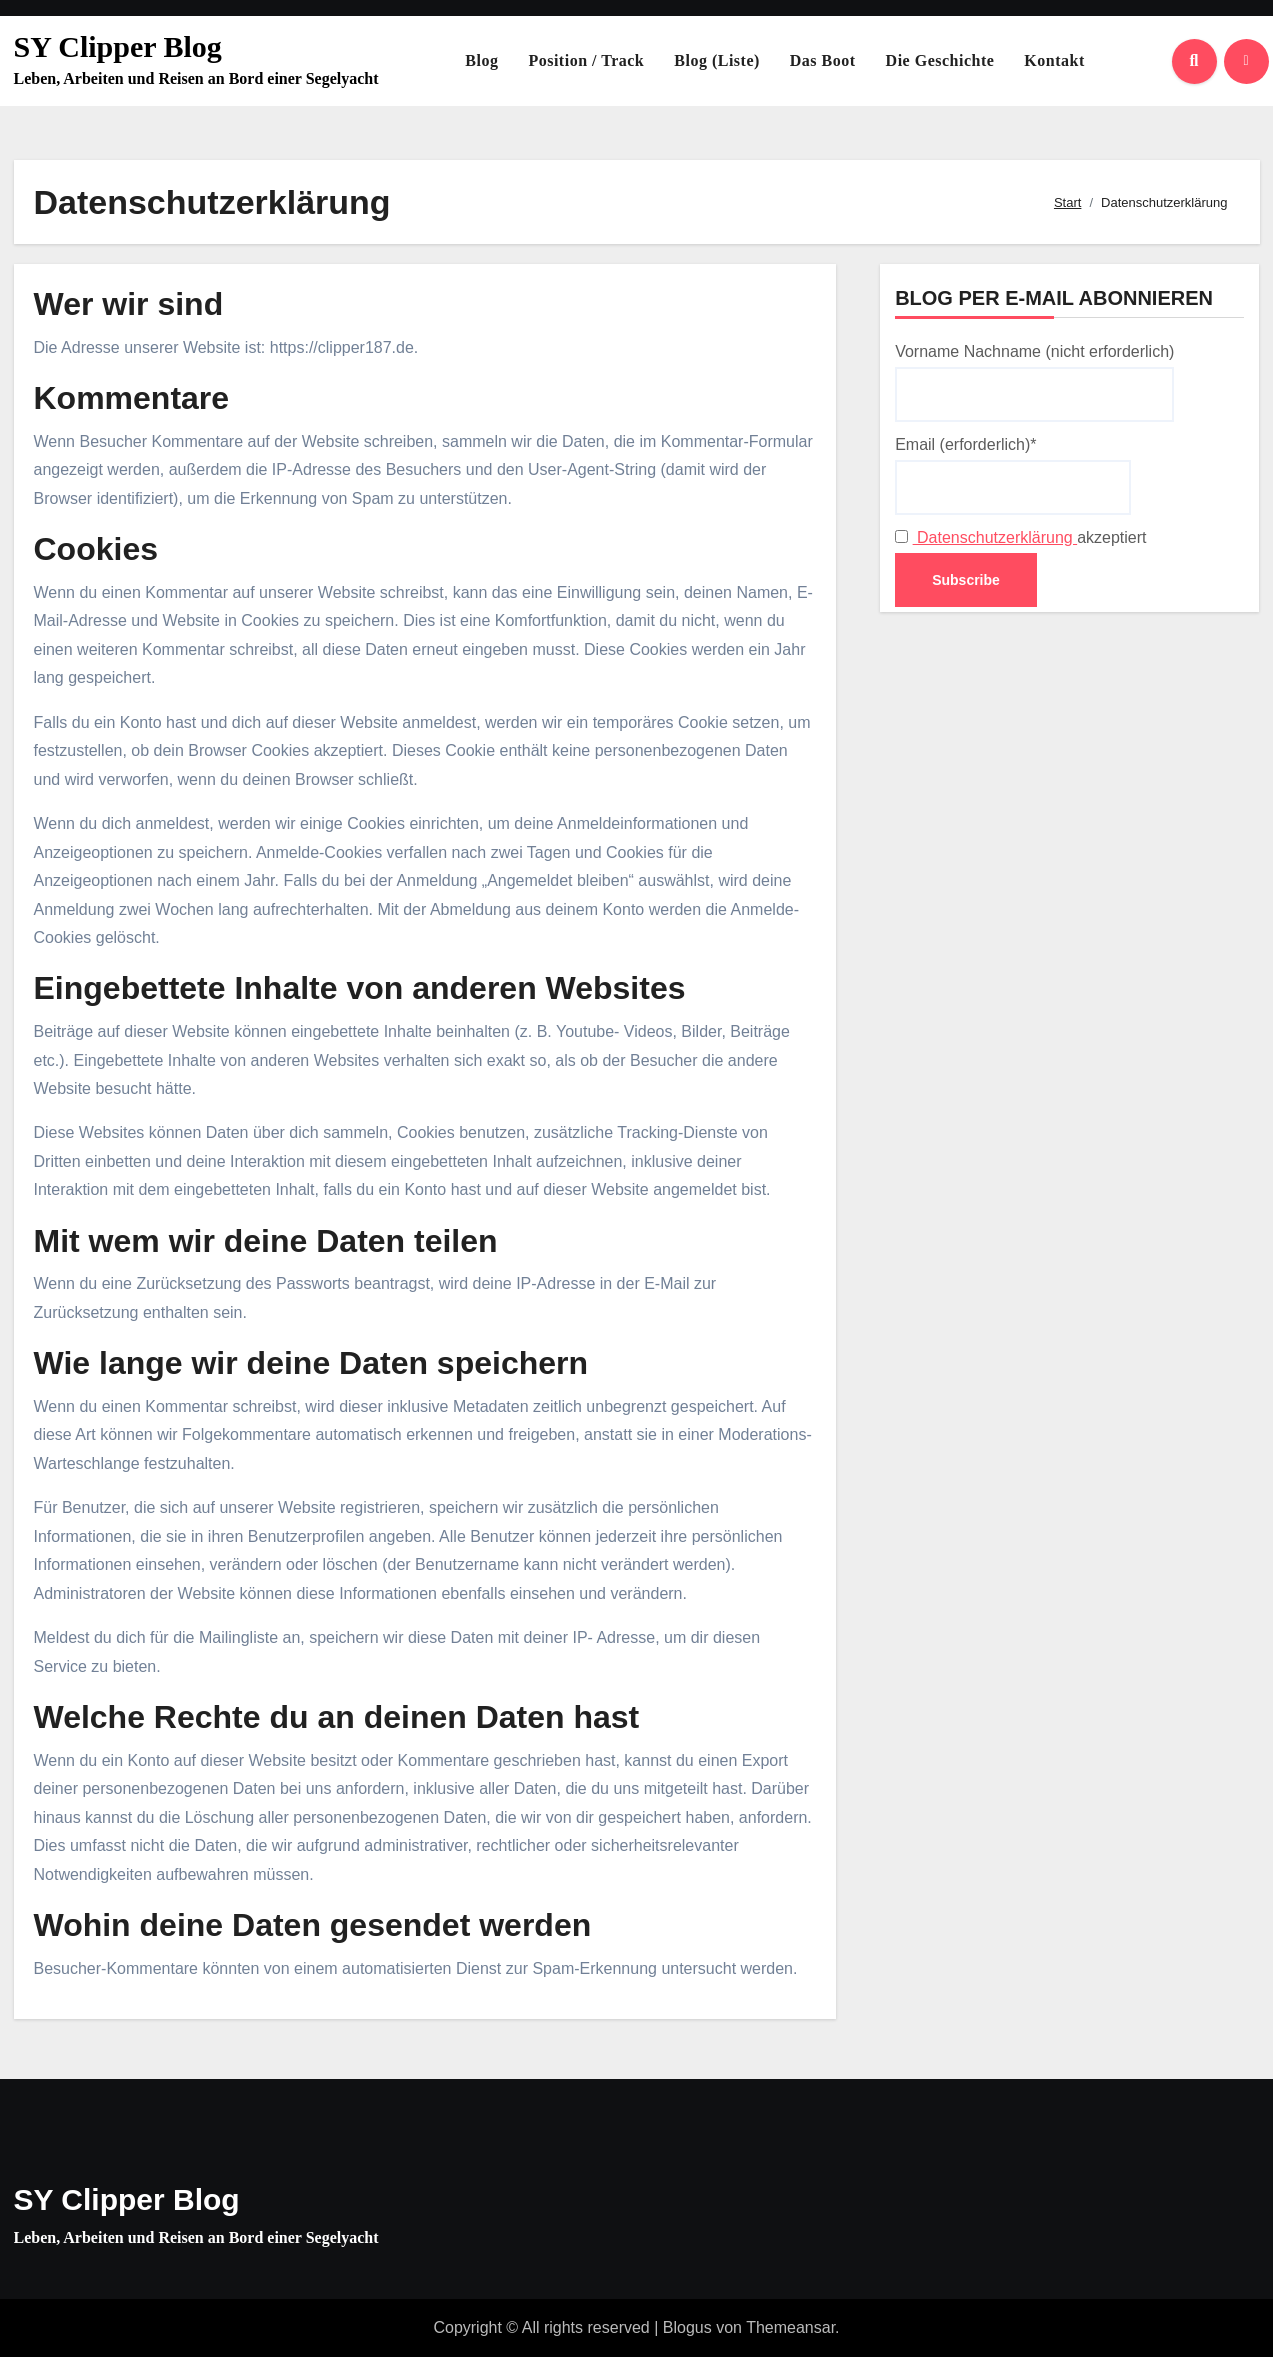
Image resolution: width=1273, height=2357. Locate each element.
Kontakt (1054, 60)
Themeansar (790, 2327)
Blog (481, 60)
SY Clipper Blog (118, 46)
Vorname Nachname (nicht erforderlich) (1034, 382)
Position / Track (586, 60)
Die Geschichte (940, 60)
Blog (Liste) (717, 60)
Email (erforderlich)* (1013, 475)
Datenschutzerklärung (995, 537)
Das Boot (823, 60)
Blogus (687, 2327)
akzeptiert (1020, 537)
